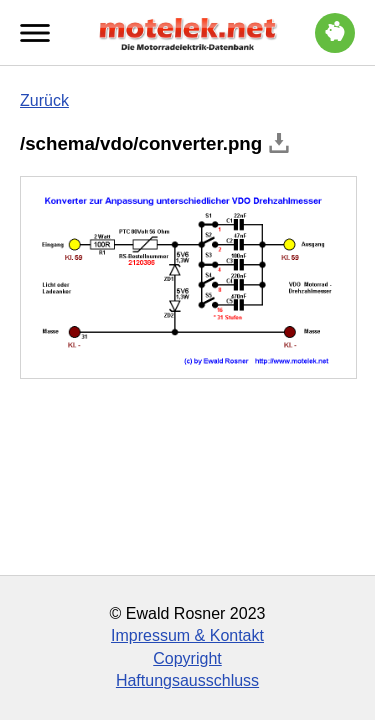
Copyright (187, 658)
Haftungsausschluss (187, 680)
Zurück (44, 100)
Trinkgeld (335, 29)
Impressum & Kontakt (187, 635)
